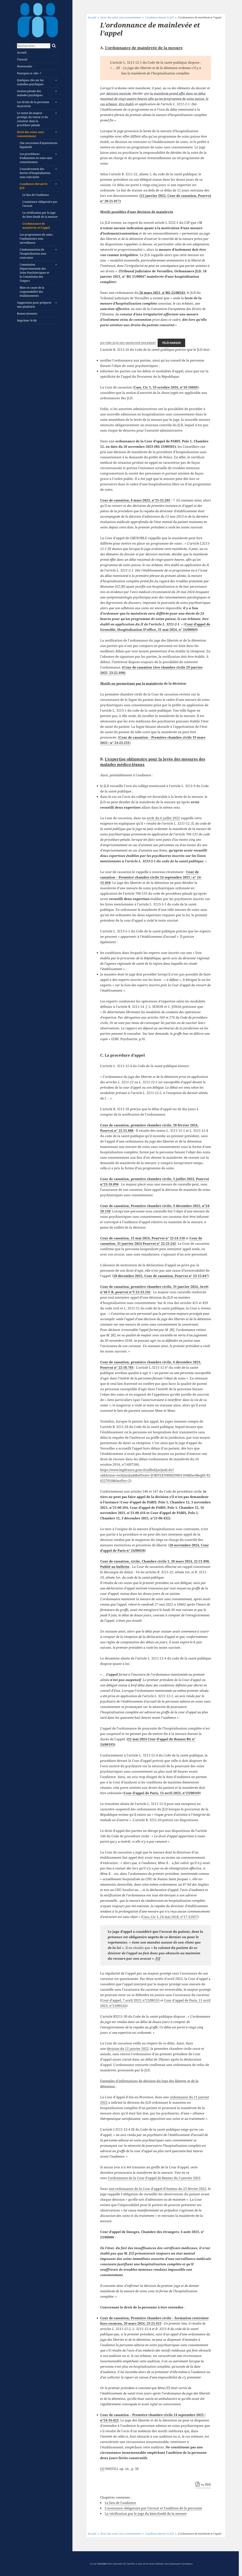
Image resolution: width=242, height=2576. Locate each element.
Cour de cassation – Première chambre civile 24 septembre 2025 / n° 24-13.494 (151, 877)
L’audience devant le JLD (34, 186)
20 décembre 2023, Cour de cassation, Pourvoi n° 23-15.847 (160, 1276)
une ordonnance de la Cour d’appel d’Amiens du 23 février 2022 (157, 2189)
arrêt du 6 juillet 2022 (163, 818)
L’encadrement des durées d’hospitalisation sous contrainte (35, 173)
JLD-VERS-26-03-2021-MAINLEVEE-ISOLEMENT (128, 343)
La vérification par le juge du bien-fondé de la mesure (40, 215)
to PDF (203, 2484)
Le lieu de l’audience (35, 195)
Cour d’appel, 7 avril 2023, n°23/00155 (130, 2000)
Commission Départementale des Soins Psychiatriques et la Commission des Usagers (34, 273)
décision (113, 2048)
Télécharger (171, 343)
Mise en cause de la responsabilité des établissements (32, 292)
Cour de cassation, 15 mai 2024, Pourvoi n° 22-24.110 (142, 1238)
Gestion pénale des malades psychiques (30, 93)
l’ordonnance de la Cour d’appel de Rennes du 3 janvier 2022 (154, 2178)
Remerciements (27, 313)
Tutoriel (22, 59)
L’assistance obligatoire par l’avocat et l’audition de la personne (153, 2508)
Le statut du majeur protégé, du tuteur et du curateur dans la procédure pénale (32, 119)
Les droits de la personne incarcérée (33, 104)
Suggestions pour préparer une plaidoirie (34, 304)
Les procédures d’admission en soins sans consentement (36, 158)
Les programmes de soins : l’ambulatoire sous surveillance (37, 238)
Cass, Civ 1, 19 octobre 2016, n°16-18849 (165, 387)
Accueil (21, 52)
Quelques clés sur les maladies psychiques (30, 82)
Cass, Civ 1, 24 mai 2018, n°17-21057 (170, 1917)
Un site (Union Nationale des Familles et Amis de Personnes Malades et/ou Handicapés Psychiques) (141, 2563)
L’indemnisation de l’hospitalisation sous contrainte (33, 253)
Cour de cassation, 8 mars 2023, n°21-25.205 (135, 500)
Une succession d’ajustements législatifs (38, 145)
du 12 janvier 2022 (134, 2048)
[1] (102, 2469)
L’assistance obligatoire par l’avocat (39, 204)
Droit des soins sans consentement (30, 134)
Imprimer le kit (27, 320)
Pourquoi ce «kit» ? (29, 73)
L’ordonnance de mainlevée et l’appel (36, 226)
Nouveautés (24, 66)
